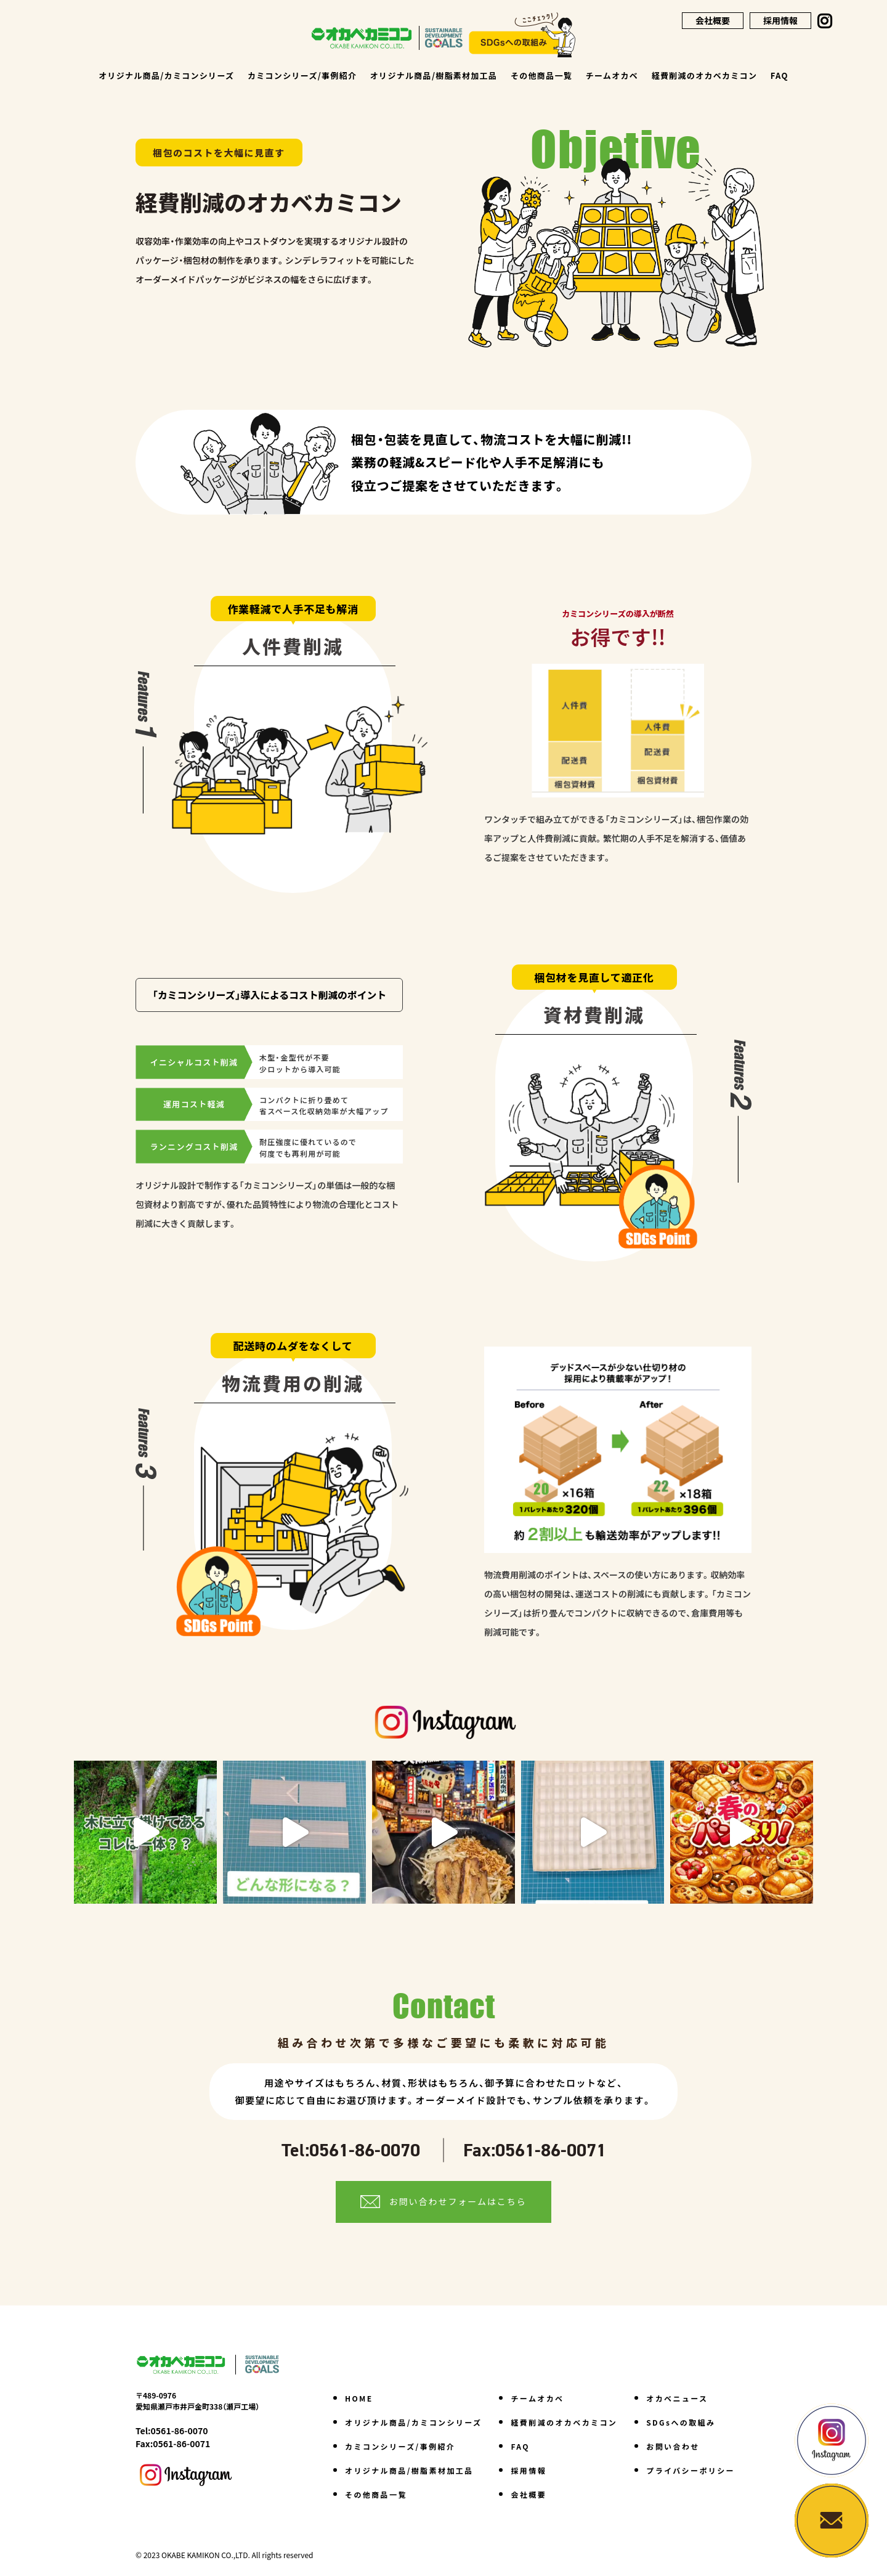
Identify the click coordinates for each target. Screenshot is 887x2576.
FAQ (779, 75)
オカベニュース (677, 2398)
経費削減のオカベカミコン (705, 75)
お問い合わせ (672, 2446)
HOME (359, 2398)
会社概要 (712, 20)
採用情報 (780, 20)
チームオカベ (612, 75)
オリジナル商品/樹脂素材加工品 (434, 75)
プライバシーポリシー (690, 2470)
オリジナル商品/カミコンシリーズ (166, 75)
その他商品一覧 (541, 75)
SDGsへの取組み (680, 2422)
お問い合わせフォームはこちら (458, 2201)
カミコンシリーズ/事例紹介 (302, 75)
